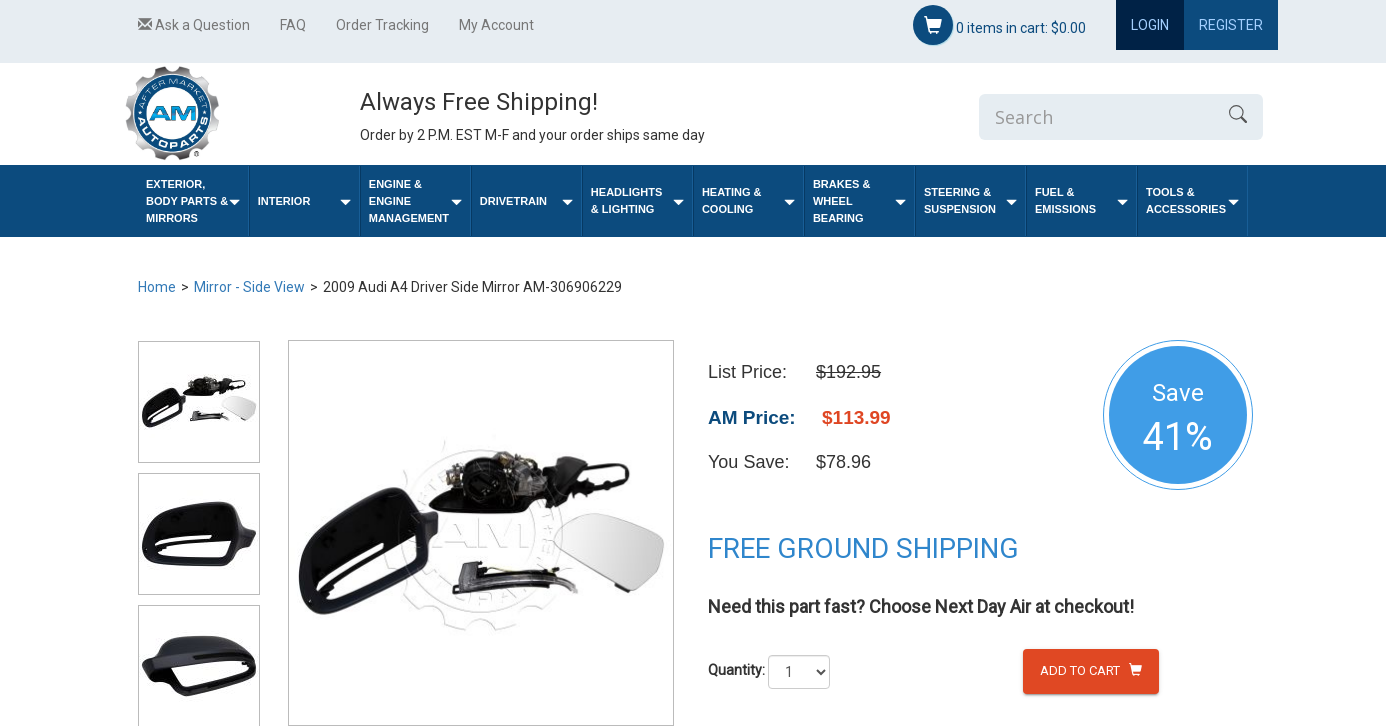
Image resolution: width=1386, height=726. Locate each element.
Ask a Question (194, 25)
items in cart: (999, 25)
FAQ (293, 25)
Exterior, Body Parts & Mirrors (193, 201)
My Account (496, 25)
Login (1150, 25)
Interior (304, 201)
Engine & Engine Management (415, 201)
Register (1231, 25)
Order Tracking (382, 25)
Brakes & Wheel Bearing (859, 201)
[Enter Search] (1096, 117)
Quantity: (736, 670)
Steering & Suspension (970, 200)
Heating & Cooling (748, 200)
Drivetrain (526, 201)
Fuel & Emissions (1081, 200)
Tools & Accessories (1192, 200)
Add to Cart (1091, 670)
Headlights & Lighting (637, 200)
